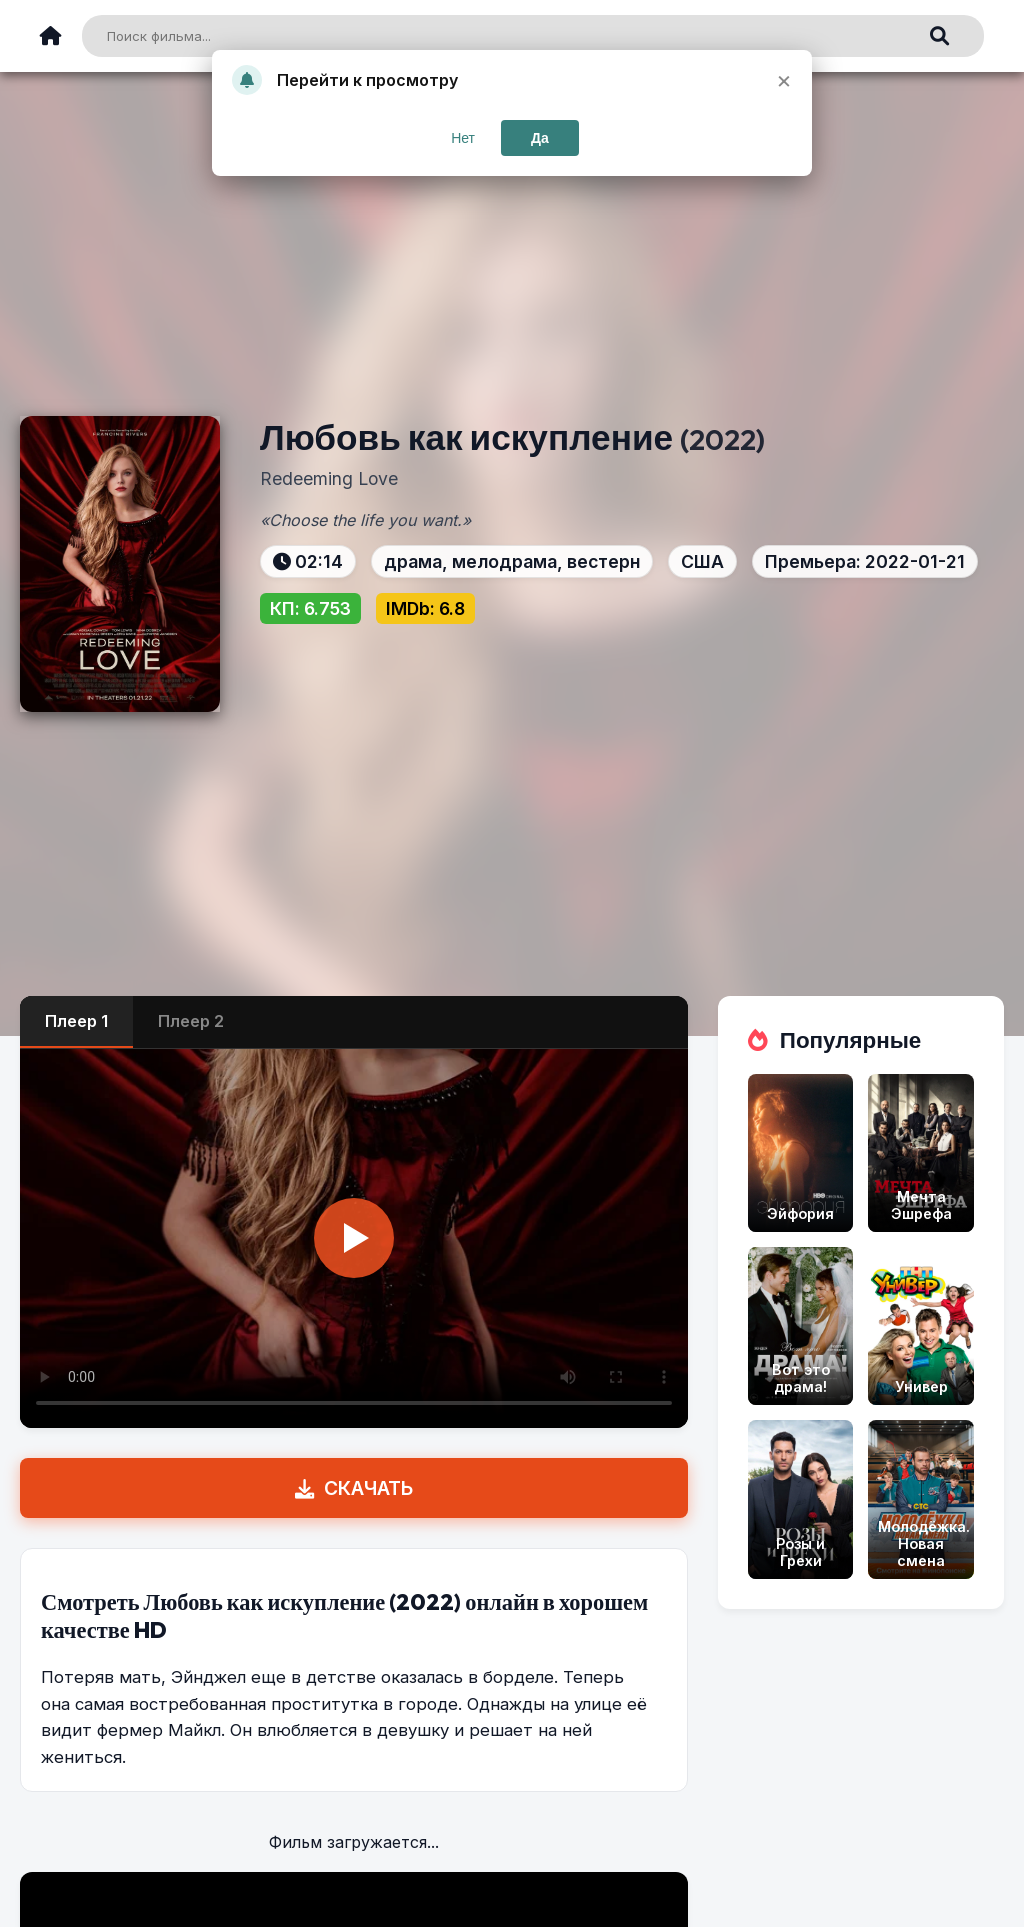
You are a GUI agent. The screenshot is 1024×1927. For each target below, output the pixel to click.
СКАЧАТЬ (354, 1488)
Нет (463, 138)
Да (540, 138)
